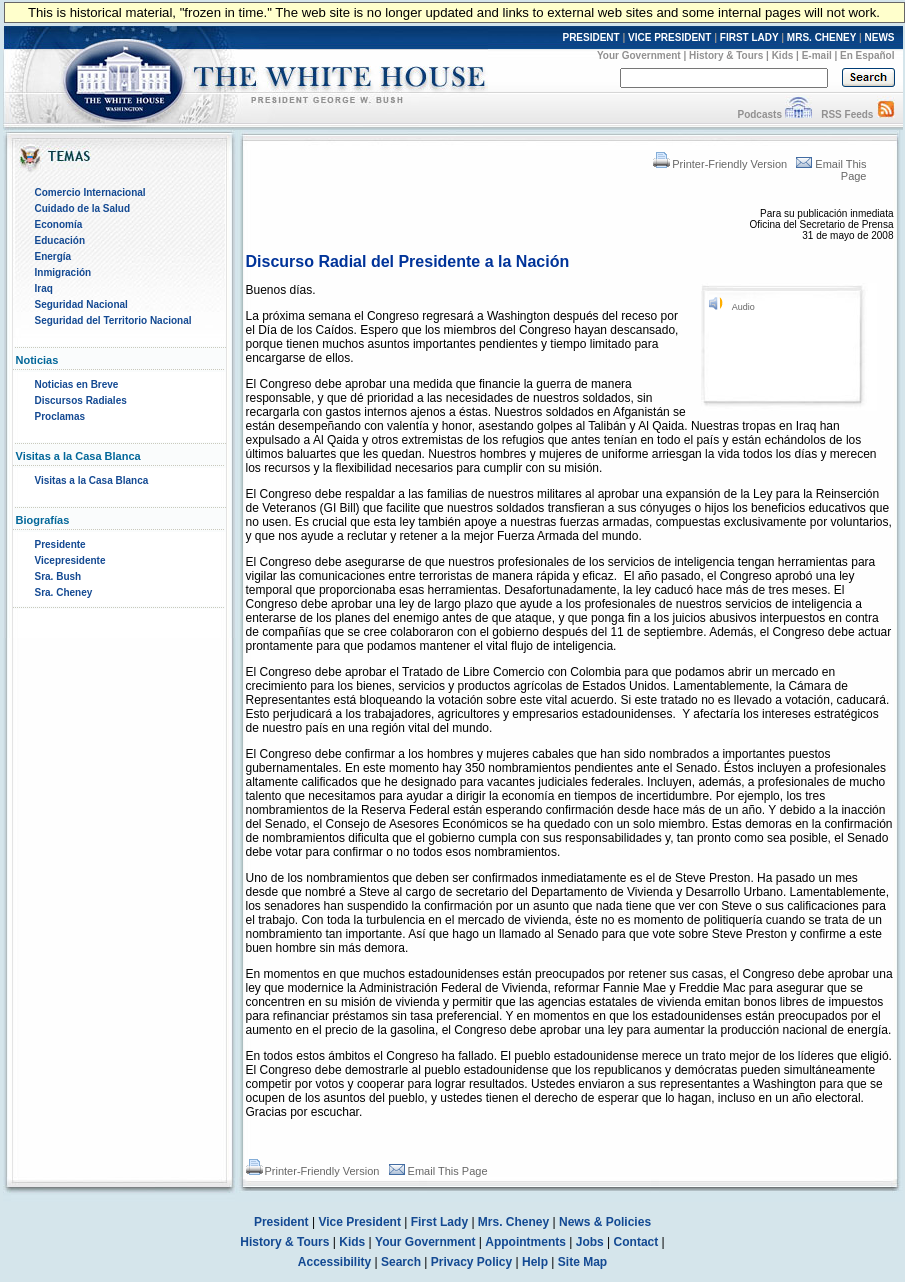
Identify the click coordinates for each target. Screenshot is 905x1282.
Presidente (60, 544)
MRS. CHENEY (821, 37)
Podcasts (759, 114)
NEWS (880, 37)
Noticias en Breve (77, 384)
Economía (59, 224)
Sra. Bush (58, 576)
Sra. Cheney (64, 592)
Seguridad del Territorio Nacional (113, 320)
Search (401, 1262)
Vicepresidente (70, 560)
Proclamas (60, 416)
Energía (53, 256)
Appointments (525, 1242)
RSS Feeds (847, 114)
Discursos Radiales (81, 400)
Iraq (44, 288)
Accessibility (334, 1262)
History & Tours (726, 55)
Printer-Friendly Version (720, 164)
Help (535, 1262)
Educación (60, 240)
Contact (636, 1242)
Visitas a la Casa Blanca (92, 480)
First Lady (439, 1222)
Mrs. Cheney (513, 1222)
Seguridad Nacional (81, 304)
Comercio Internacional (90, 192)
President (281, 1222)
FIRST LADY (749, 37)
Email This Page (438, 1171)
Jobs (590, 1242)
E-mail (817, 55)
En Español (867, 55)
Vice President (359, 1222)
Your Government (639, 55)
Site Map (582, 1262)
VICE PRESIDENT (669, 37)
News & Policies (605, 1222)
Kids (783, 55)
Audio (743, 307)
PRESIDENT (590, 37)
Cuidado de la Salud (83, 208)
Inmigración (63, 272)
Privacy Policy (471, 1262)
